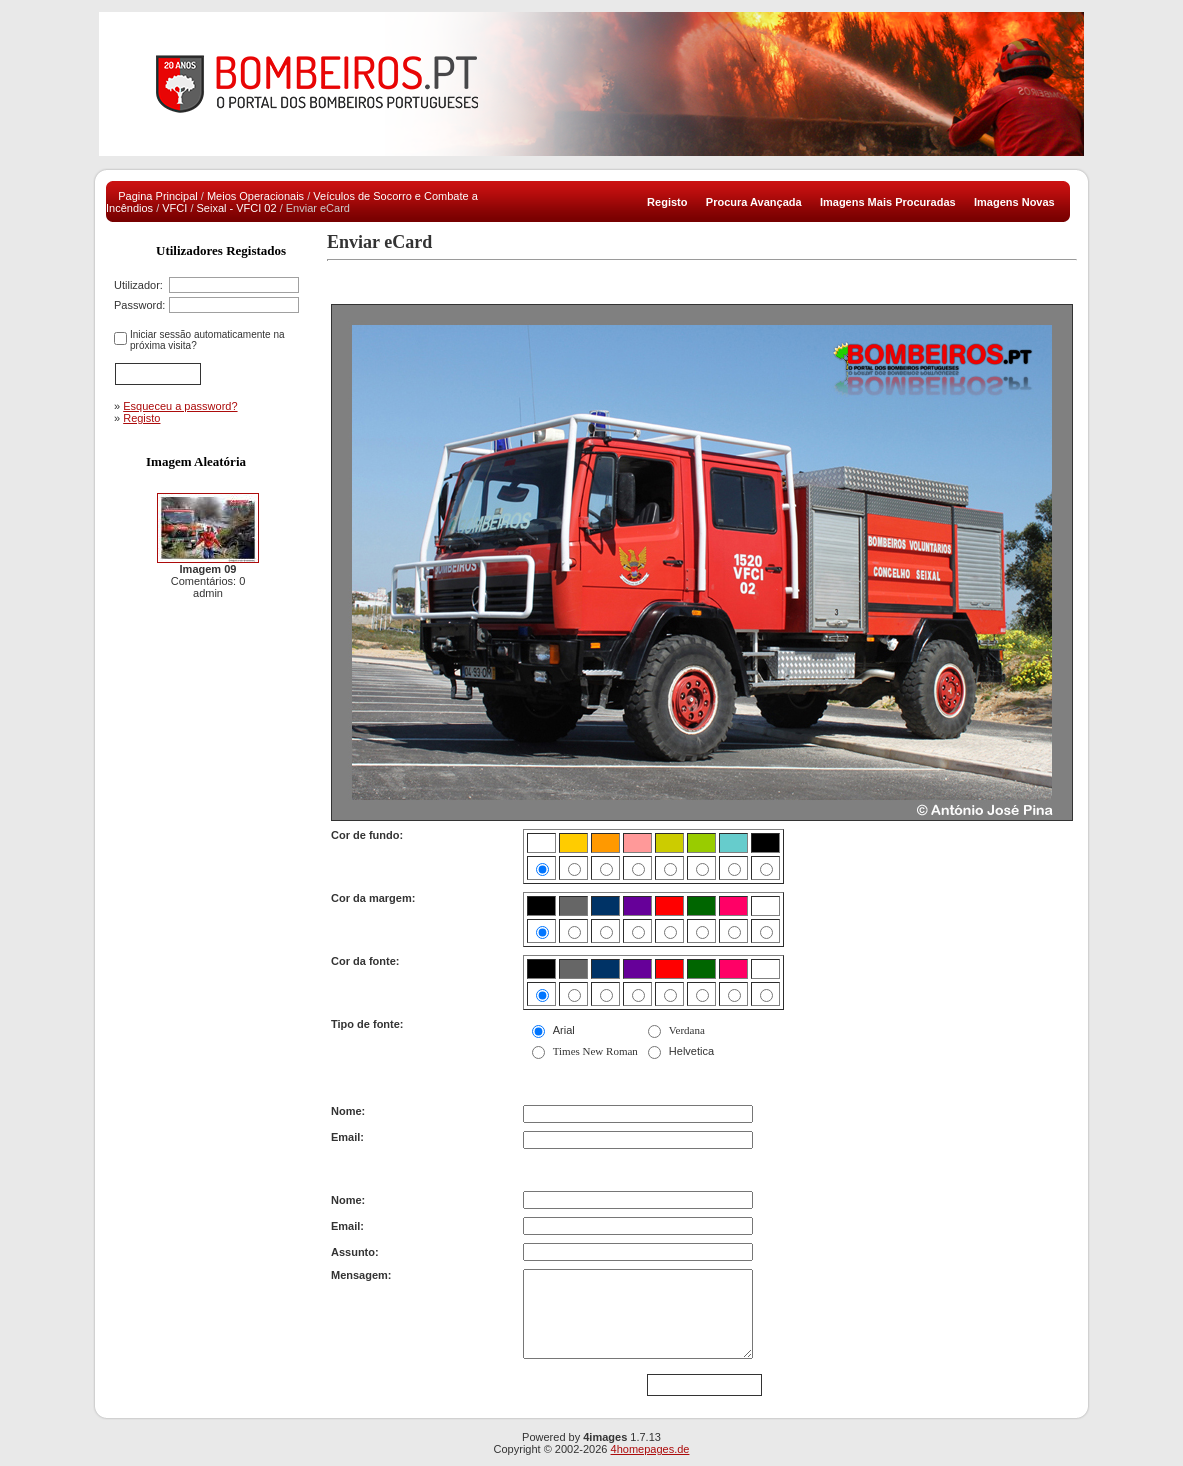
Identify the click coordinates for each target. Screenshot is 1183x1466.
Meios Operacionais (255, 196)
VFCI (174, 208)
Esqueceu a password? (180, 406)
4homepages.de (650, 1449)
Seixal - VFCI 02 (237, 208)
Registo (141, 418)
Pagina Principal (158, 196)
